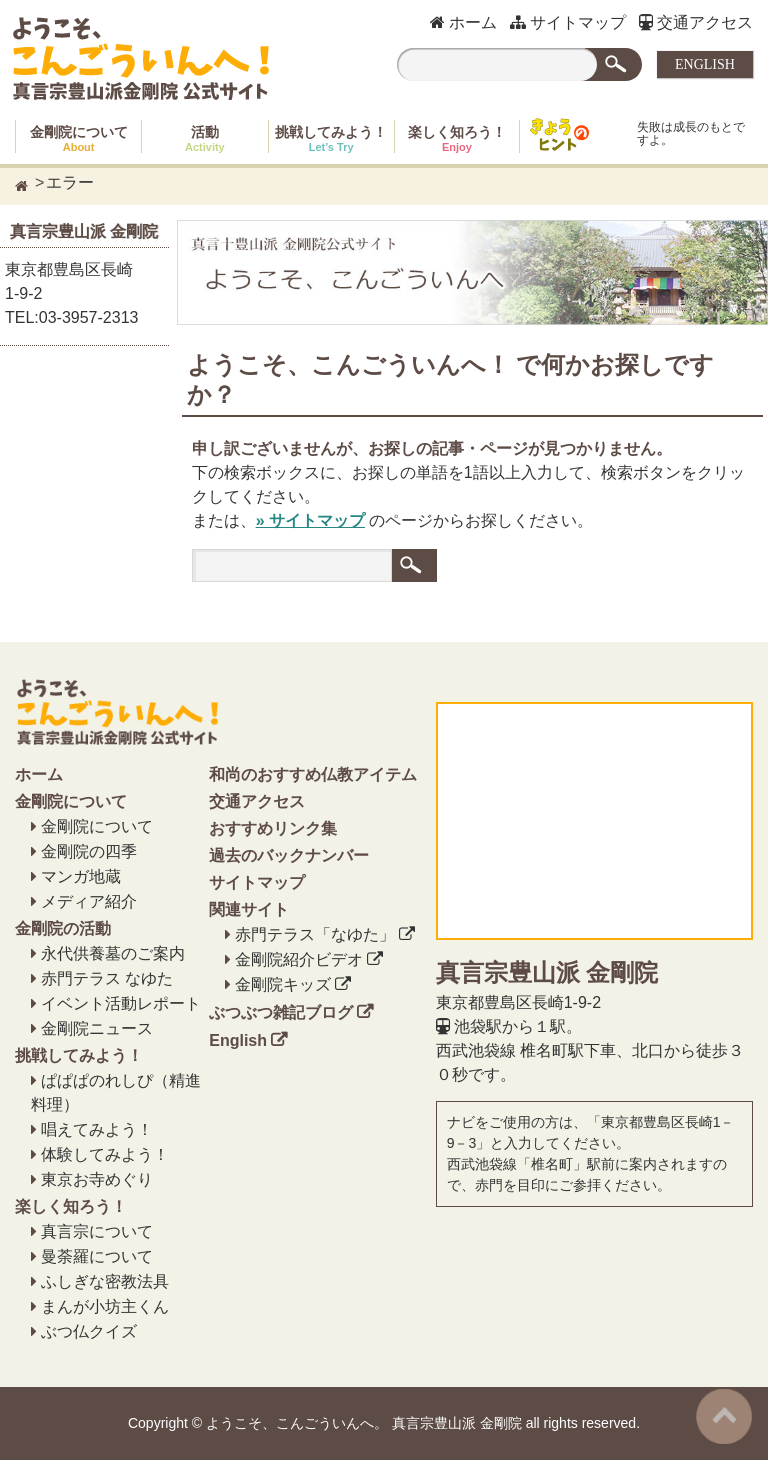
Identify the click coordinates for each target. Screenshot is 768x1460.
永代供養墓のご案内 (113, 953)
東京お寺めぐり (97, 1179)
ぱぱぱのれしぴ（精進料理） (116, 1092)
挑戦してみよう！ (331, 138)
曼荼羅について (97, 1256)
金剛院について (79, 138)
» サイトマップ (310, 520)
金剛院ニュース (97, 1028)
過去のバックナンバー (289, 855)
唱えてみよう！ (97, 1129)
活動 (205, 138)
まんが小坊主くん (105, 1306)
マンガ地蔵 (81, 876)
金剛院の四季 (89, 851)
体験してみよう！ (105, 1154)
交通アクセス (696, 22)
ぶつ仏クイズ (89, 1331)
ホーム (463, 22)
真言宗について (97, 1231)
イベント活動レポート (121, 1003)
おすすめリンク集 (273, 828)
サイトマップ (568, 22)
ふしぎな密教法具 (105, 1281)
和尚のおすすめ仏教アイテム (313, 774)
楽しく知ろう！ (457, 138)
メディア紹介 (89, 901)
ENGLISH (705, 64)
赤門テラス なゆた (107, 978)
